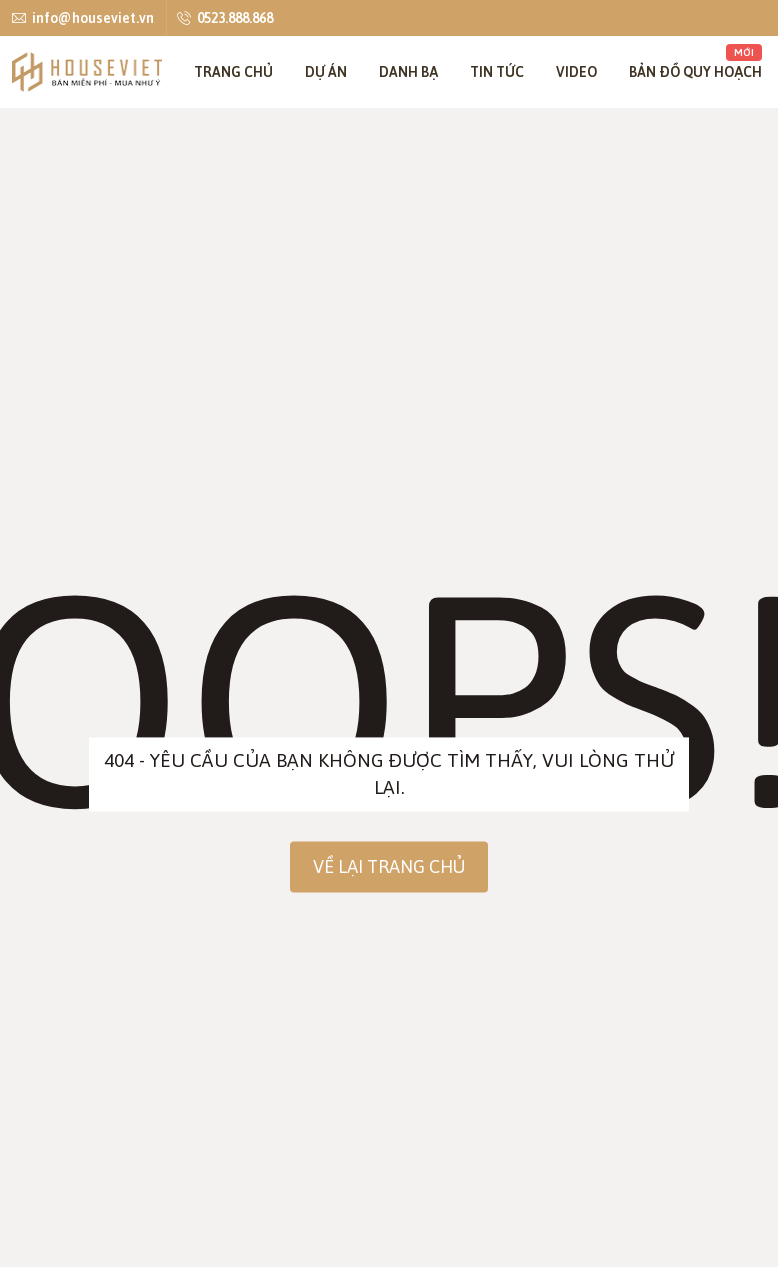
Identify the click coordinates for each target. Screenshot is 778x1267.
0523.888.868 (225, 17)
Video (576, 71)
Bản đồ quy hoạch (695, 62)
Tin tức (497, 71)
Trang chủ (233, 71)
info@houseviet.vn (83, 17)
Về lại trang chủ (389, 866)
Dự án (326, 71)
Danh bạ (408, 71)
